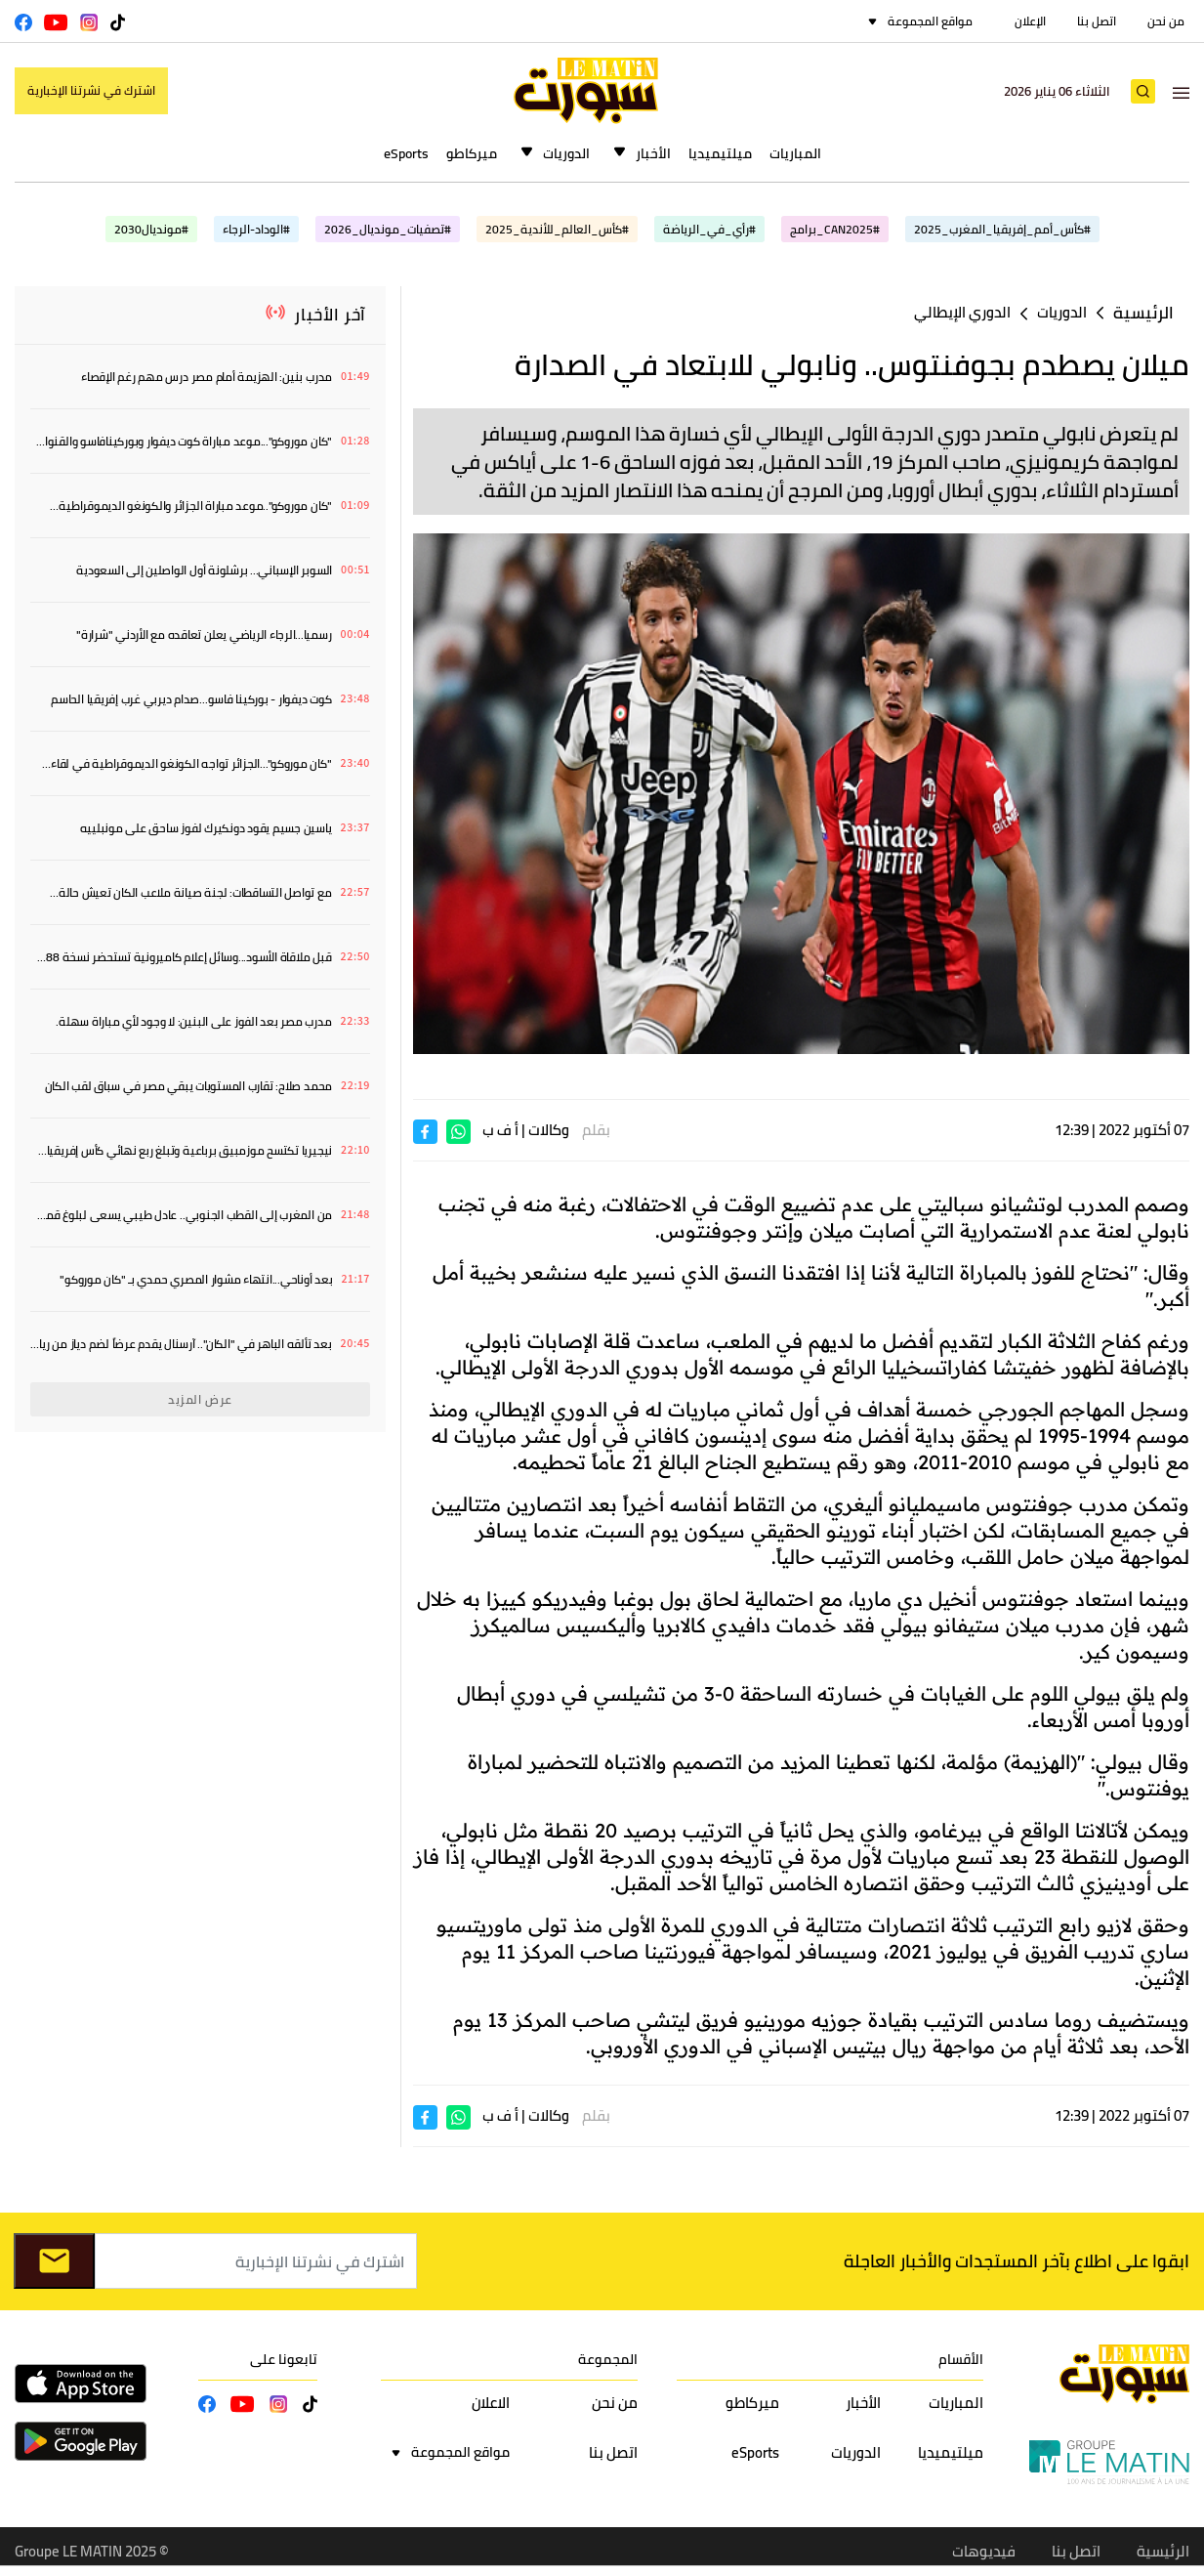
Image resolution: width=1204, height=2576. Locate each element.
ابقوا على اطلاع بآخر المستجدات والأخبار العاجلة (1016, 2261)
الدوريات (566, 153)
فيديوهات (984, 2551)
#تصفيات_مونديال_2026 (387, 229)
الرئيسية (1143, 313)
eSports (406, 153)
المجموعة (608, 2359)
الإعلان (1030, 21)
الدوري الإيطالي (962, 312)
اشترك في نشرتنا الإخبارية (91, 90)
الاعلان (491, 2402)
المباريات (795, 153)
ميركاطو (471, 153)
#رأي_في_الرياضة (709, 229)
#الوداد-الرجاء (256, 229)
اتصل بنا (1096, 21)
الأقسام (960, 2359)
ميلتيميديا (720, 153)
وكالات (548, 1130)
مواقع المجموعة (930, 21)
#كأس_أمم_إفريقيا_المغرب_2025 (1002, 229)
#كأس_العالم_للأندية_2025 (557, 229)
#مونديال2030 (151, 229)
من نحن (1165, 21)
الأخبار (653, 153)
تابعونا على (283, 2359)
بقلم (596, 1130)
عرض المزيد (200, 1399)
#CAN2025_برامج (835, 229)
